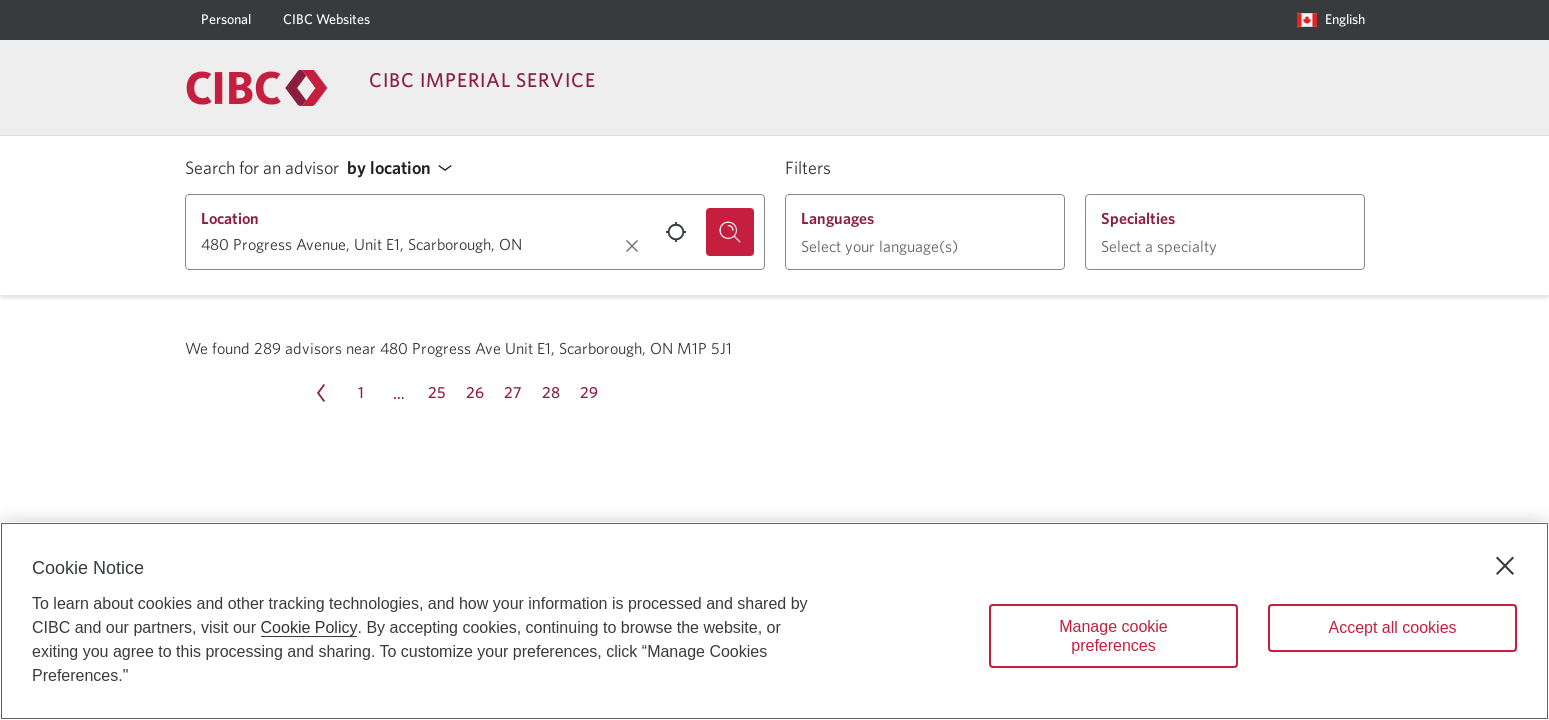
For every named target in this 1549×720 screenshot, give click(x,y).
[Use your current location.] (676, 232)
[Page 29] (589, 393)
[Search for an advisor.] (730, 232)
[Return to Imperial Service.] (257, 88)
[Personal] (226, 20)
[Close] (1505, 566)
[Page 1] (361, 393)
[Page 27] (513, 393)
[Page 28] (551, 393)
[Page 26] (475, 393)
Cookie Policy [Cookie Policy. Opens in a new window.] (309, 627)
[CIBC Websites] (326, 20)
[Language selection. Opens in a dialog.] (1331, 20)
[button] (405, 168)
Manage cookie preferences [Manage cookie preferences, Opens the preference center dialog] (1113, 636)
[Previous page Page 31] (321, 393)
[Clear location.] (632, 246)
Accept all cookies (1392, 627)
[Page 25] (437, 393)
